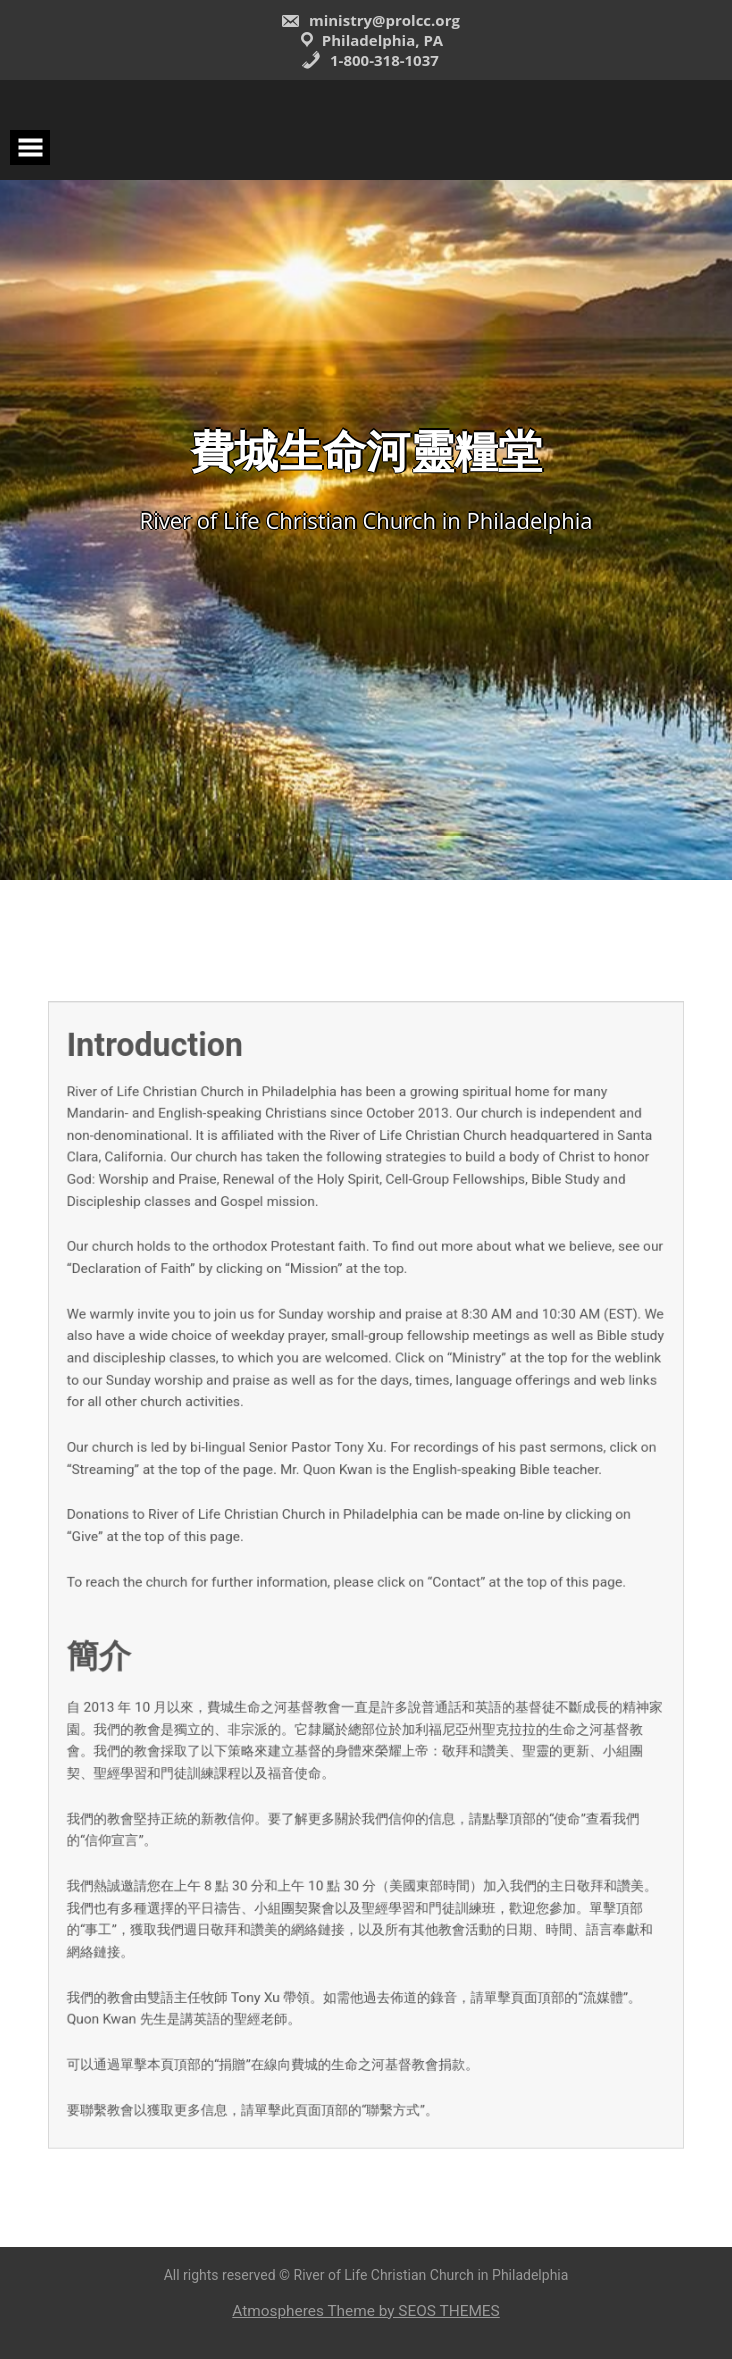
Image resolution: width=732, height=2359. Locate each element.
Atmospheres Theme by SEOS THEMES (365, 2311)
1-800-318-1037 (370, 60)
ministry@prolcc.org (370, 20)
